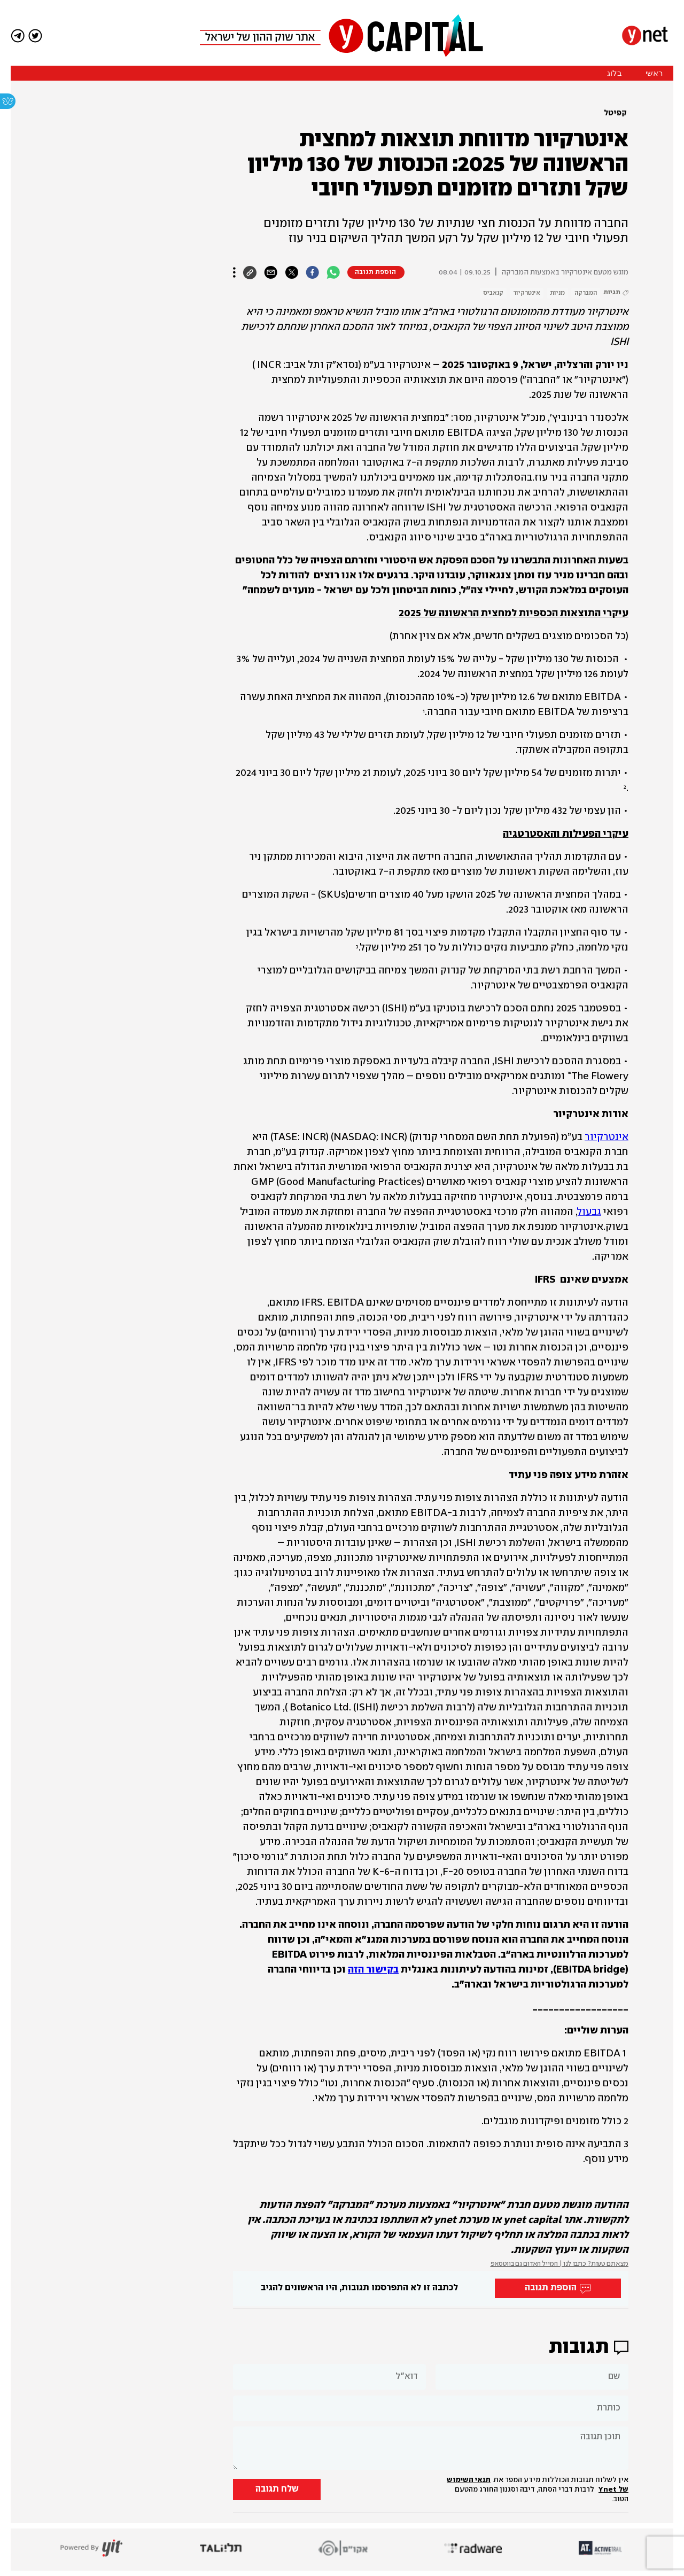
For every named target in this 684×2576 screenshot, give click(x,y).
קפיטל (615, 113)
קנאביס (493, 293)
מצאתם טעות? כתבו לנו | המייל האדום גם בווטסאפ (560, 2264)
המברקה (585, 293)
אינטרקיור (526, 293)
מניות (557, 293)
